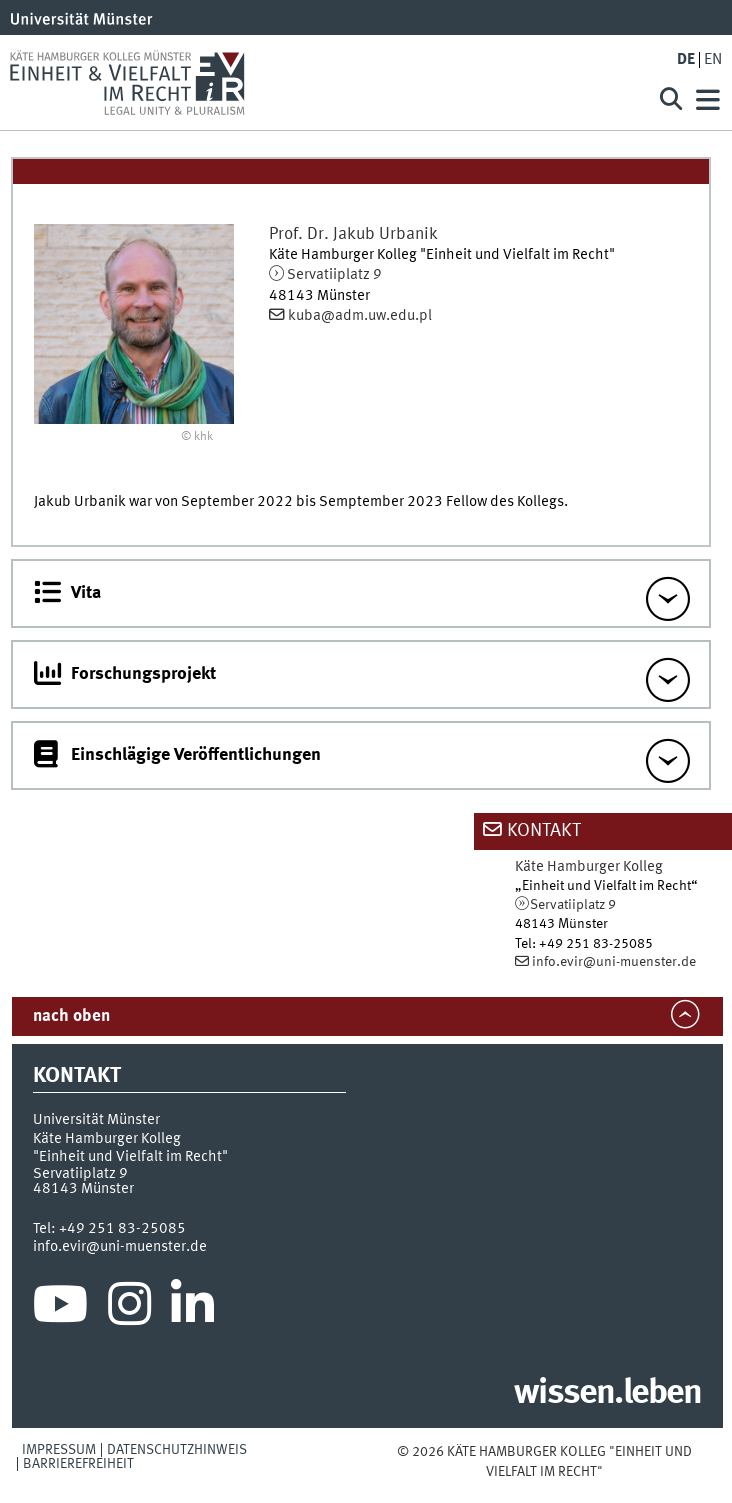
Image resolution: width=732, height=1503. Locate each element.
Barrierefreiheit (78, 1464)
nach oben (71, 1016)
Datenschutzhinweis (177, 1450)
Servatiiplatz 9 (334, 275)
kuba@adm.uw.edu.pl (360, 316)
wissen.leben (607, 1394)
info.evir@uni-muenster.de (614, 962)
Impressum (59, 1450)
